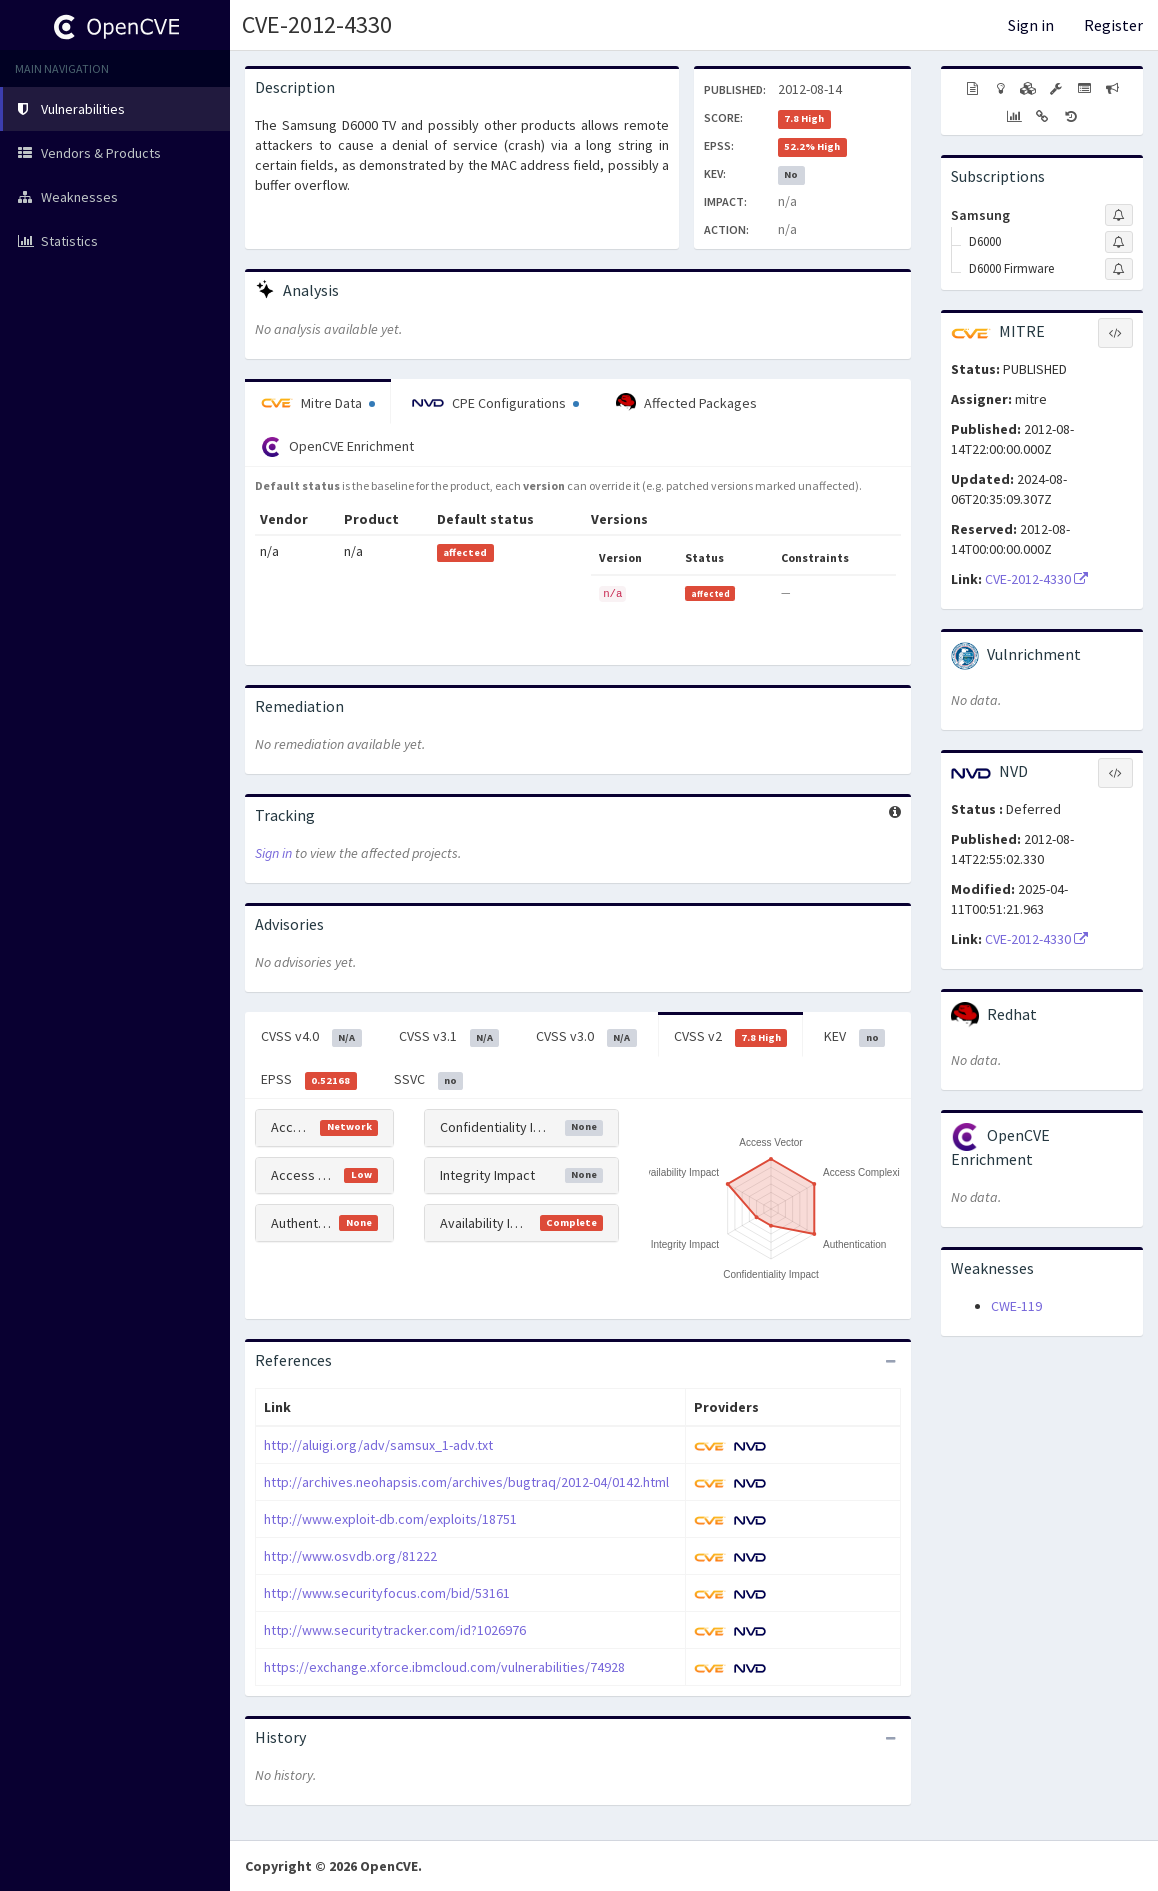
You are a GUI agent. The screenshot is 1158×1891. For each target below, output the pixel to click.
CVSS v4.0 (311, 1037)
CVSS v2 (731, 1037)
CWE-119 (1016, 1306)
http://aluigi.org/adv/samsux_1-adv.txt (378, 1445)
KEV (854, 1037)
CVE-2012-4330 (317, 24)
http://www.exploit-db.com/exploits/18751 (390, 1519)
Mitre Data (318, 403)
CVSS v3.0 (586, 1037)
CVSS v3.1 (449, 1037)
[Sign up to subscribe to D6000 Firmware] (1119, 269)
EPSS (309, 1080)
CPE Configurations (495, 403)
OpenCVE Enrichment (337, 447)
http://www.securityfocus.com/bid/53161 (387, 1593)
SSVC (429, 1080)
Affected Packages (686, 403)
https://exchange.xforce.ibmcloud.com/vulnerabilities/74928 (444, 1667)
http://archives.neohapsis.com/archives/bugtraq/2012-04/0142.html (466, 1482)
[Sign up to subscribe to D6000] (1119, 242)
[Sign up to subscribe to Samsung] (1119, 215)
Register (1113, 25)
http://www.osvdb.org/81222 (350, 1556)
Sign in (1031, 25)
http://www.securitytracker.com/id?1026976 (395, 1630)
